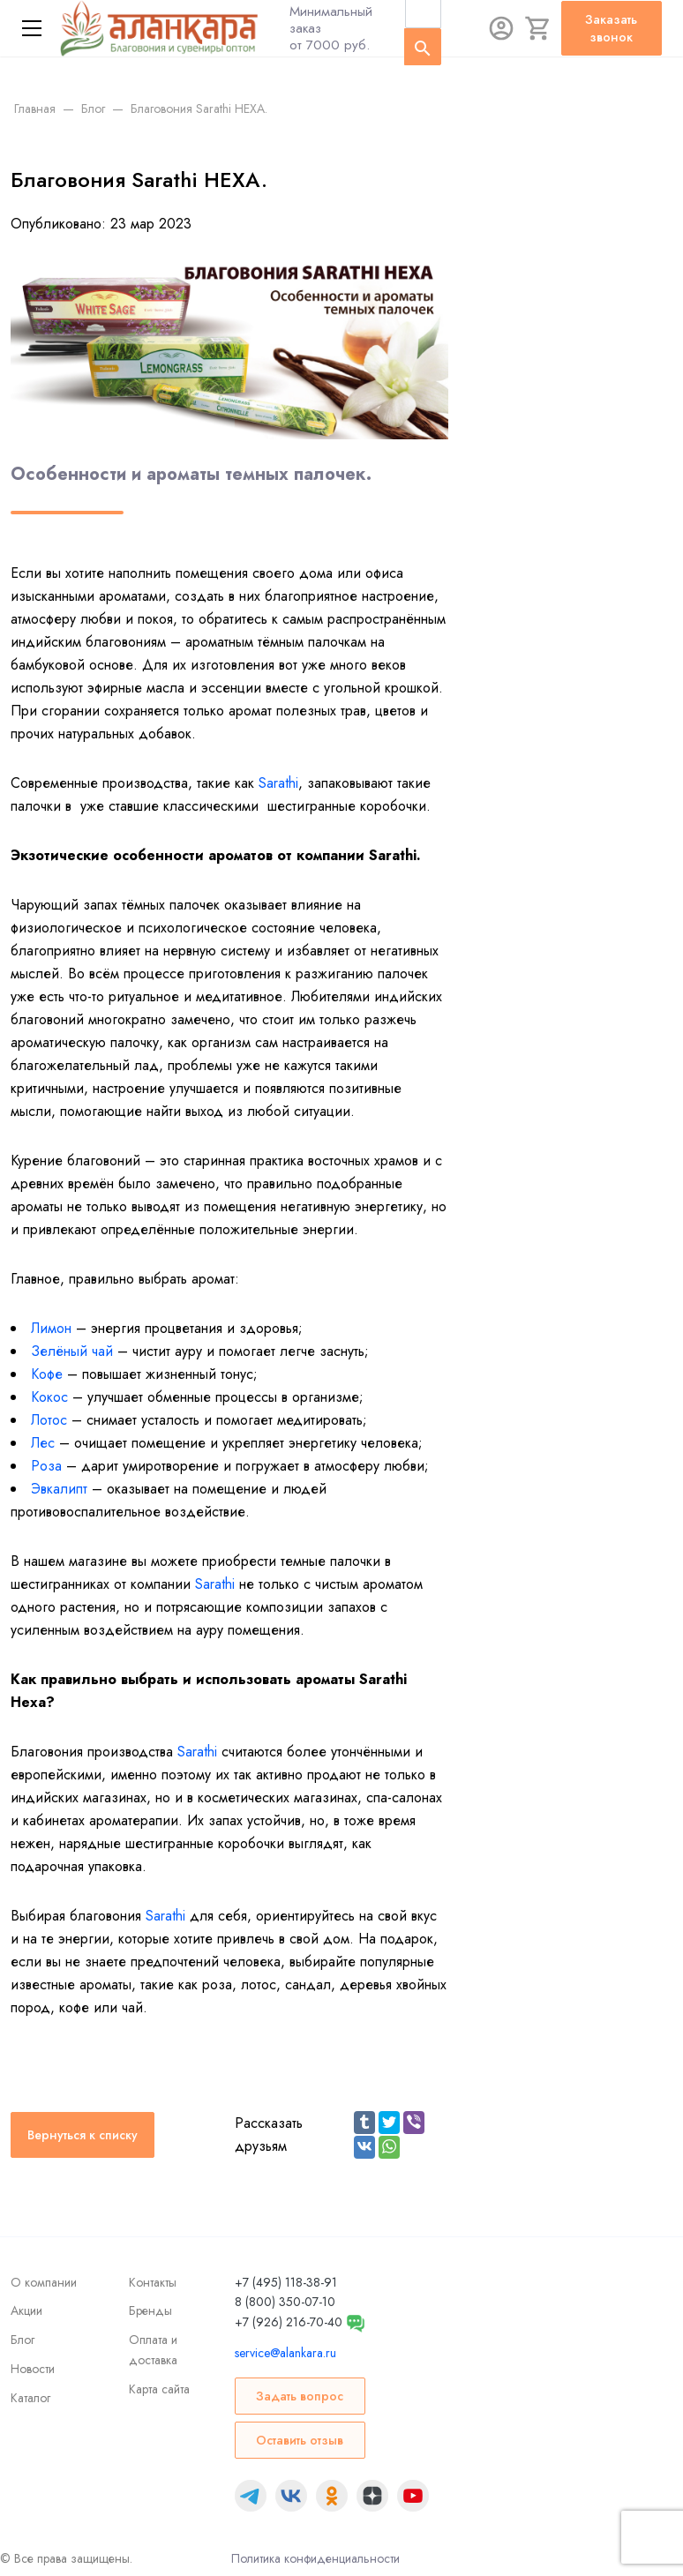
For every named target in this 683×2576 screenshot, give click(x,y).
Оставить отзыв (299, 2440)
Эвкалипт (59, 1489)
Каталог (30, 2398)
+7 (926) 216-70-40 (288, 2322)
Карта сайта (159, 2389)
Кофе (47, 1374)
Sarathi (278, 783)
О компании (44, 2282)
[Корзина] (538, 28)
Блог (22, 2339)
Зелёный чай (72, 1351)
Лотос (49, 1420)
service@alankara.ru (285, 2353)
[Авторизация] (501, 28)
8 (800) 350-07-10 (285, 2301)
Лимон (51, 1328)
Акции (26, 2310)
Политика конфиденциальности (315, 2558)
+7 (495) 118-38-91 (286, 2282)
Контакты (152, 2282)
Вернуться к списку (82, 2135)
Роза (46, 1466)
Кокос (49, 1397)
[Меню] (31, 28)
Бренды (150, 2310)
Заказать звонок (611, 28)
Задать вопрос (299, 2396)
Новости (33, 2369)
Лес (43, 1443)
